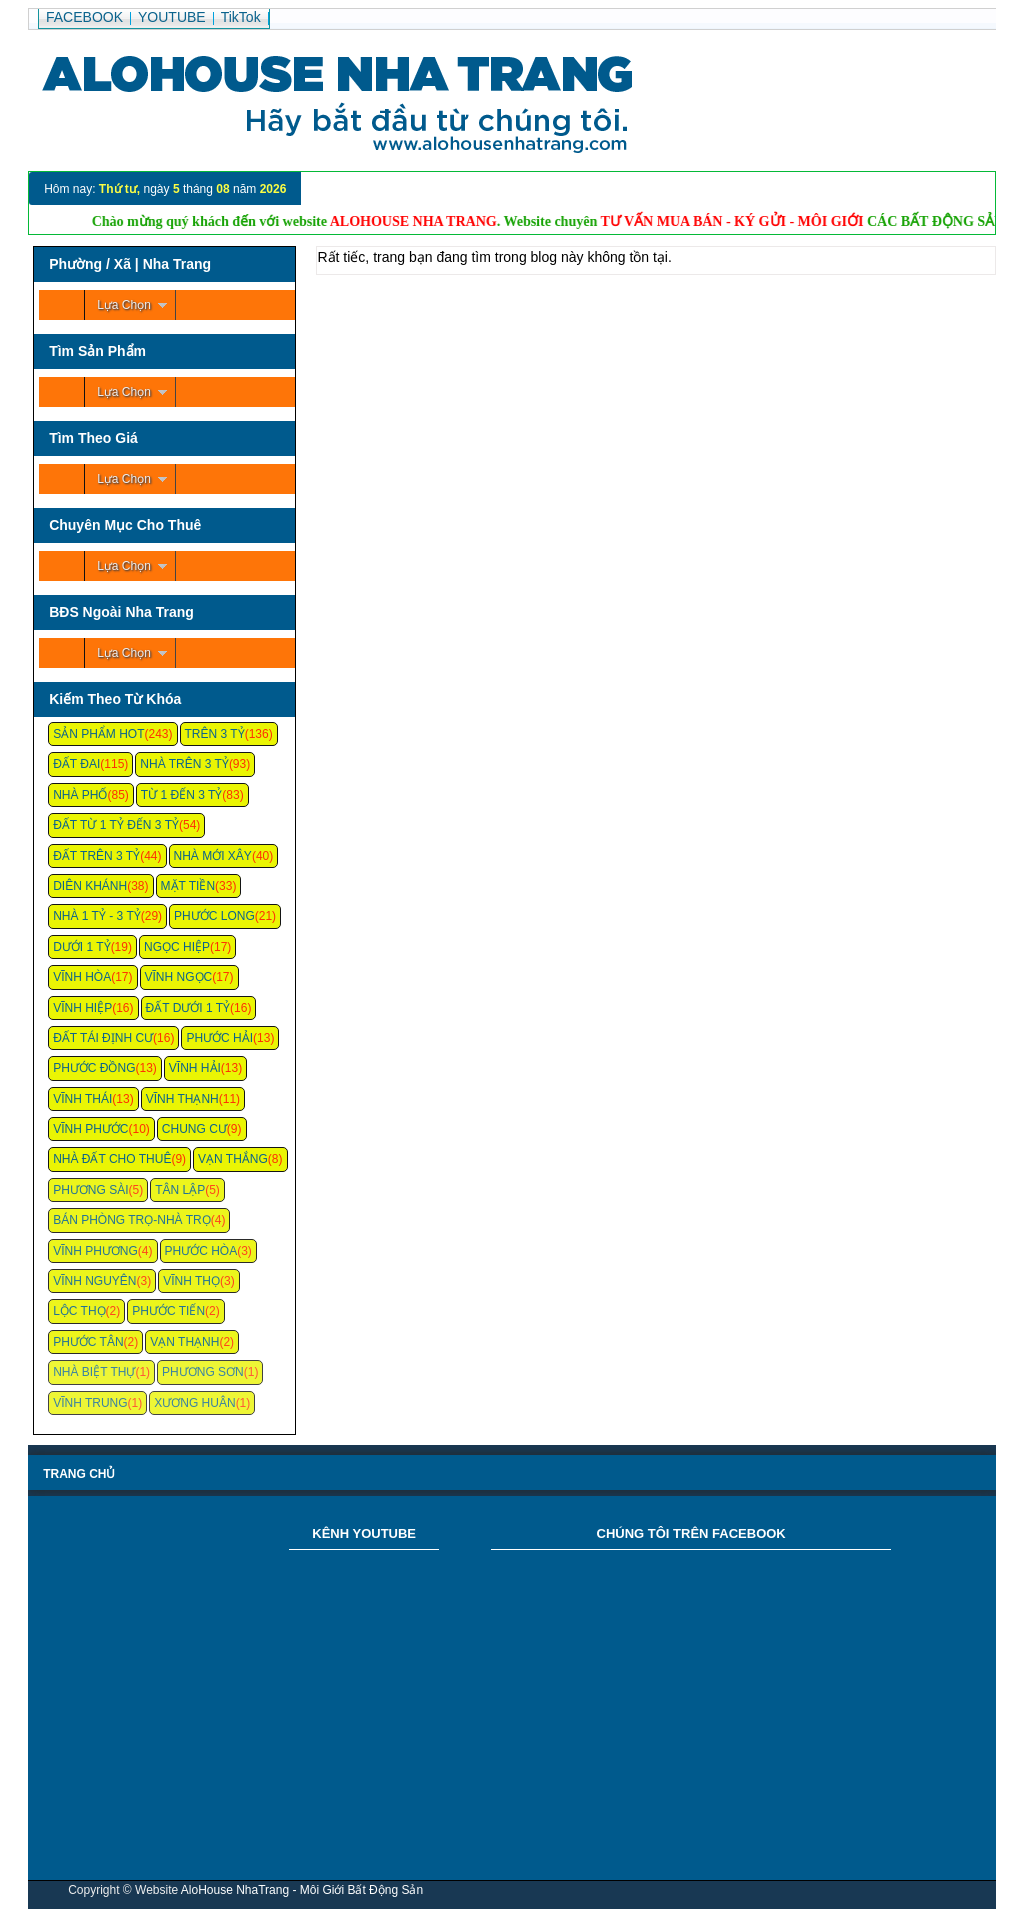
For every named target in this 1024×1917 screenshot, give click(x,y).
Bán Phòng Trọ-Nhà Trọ (132, 1220)
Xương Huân (194, 1403)
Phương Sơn (203, 1372)
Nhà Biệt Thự (94, 1372)
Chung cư (194, 1129)
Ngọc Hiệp (177, 947)
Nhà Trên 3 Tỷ (184, 764)
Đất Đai (76, 764)
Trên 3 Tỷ (215, 734)
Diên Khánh (90, 886)
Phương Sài (90, 1190)
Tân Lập (180, 1190)
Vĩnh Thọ (191, 1281)
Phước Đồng (94, 1068)
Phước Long (214, 916)
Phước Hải (219, 1038)
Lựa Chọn (124, 305)
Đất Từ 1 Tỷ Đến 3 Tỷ (116, 825)
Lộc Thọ (79, 1311)
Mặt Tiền (188, 886)
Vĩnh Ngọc (179, 977)
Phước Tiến (168, 1311)
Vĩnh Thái (82, 1099)
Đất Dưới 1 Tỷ (188, 1008)
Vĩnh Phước (90, 1129)
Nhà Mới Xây (213, 856)
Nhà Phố (80, 795)
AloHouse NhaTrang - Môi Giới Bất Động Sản (302, 1890)
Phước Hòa (201, 1251)
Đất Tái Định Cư (103, 1038)
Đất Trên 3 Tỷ (96, 856)
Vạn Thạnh (184, 1342)
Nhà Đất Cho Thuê (112, 1159)
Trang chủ (79, 1474)
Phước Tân (88, 1342)
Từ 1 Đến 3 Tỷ (181, 795)
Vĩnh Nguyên (94, 1281)
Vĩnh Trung (90, 1403)
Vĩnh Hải (195, 1068)
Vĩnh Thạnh (182, 1099)
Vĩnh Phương (95, 1251)
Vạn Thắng (233, 1159)
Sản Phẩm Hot (98, 734)
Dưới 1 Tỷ (81, 947)
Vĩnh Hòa (82, 977)
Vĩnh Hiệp (82, 1008)
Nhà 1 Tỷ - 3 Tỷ (97, 916)
